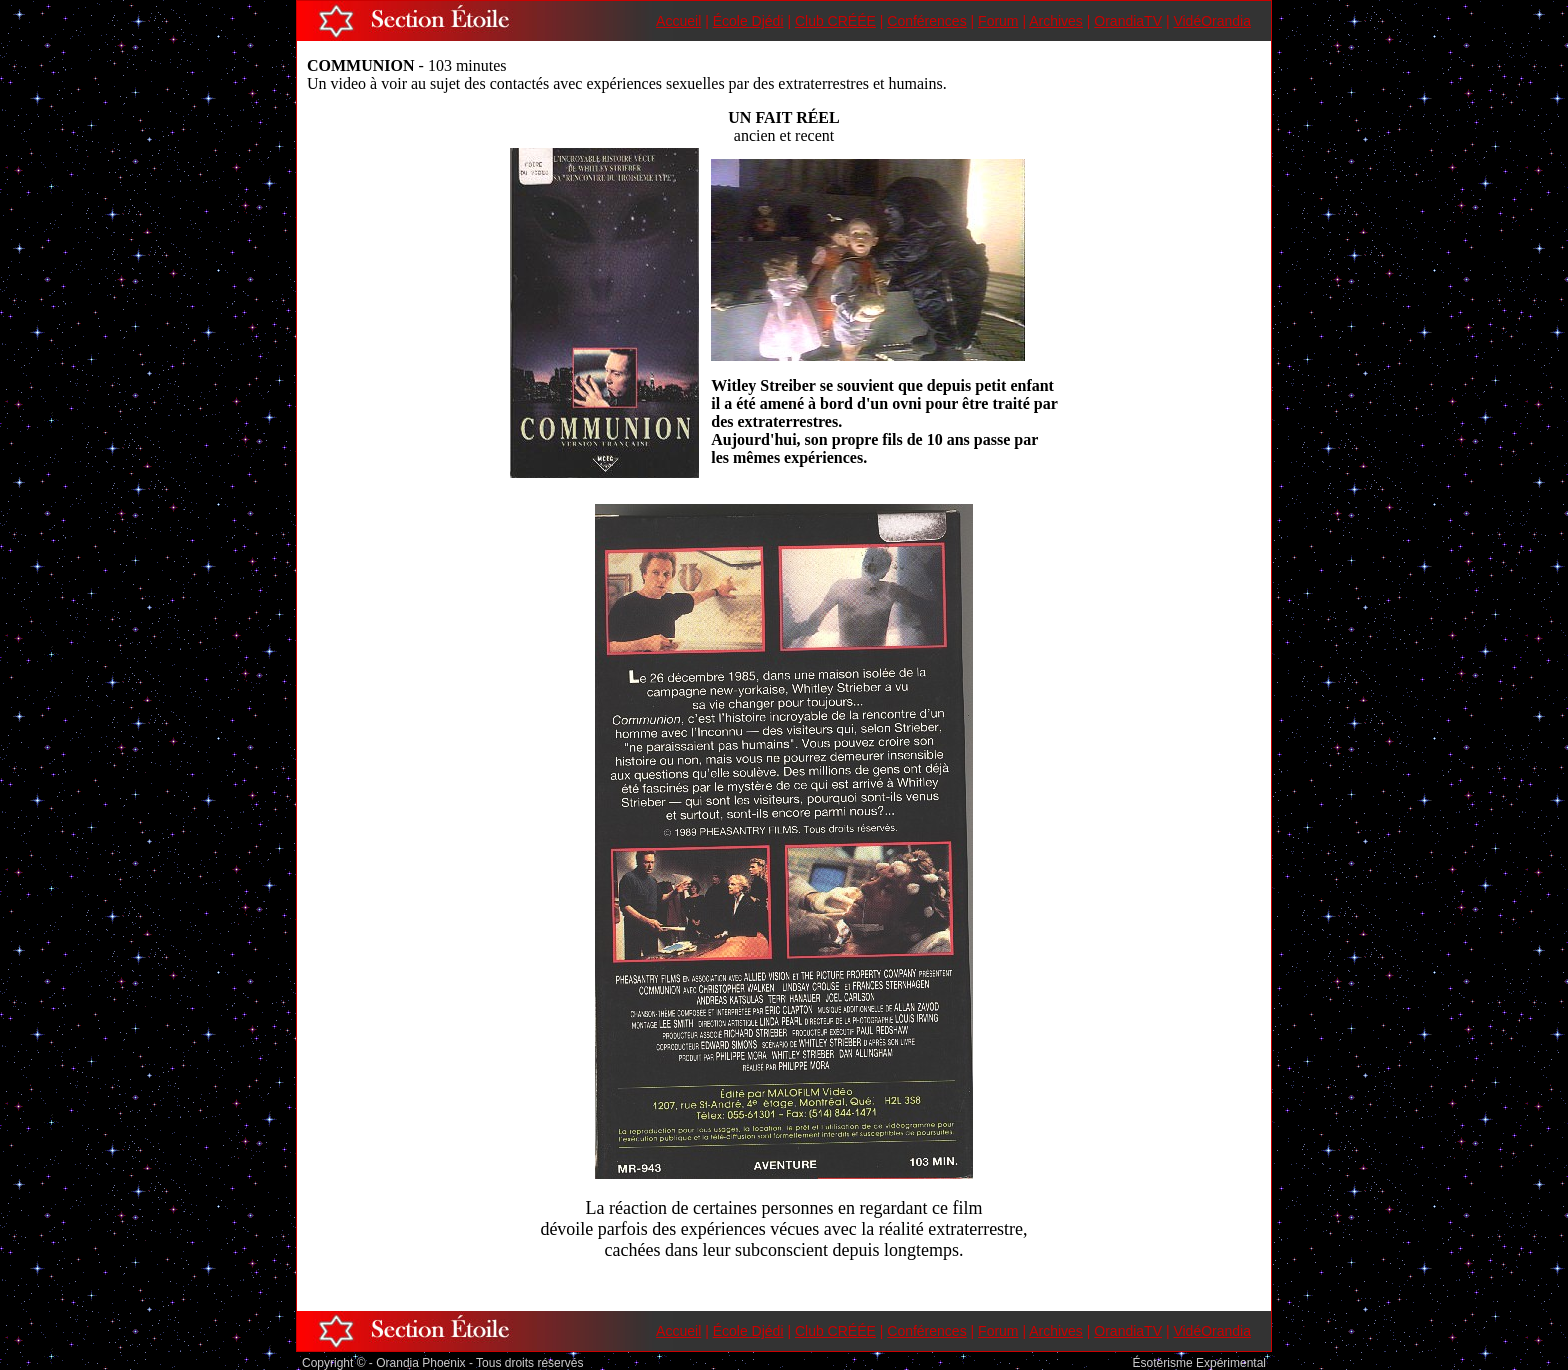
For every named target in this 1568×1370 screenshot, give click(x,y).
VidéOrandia (1212, 21)
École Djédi (748, 21)
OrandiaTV (1128, 21)
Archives (1056, 21)
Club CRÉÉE (835, 21)
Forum (998, 21)
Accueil (678, 21)
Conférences (926, 21)
